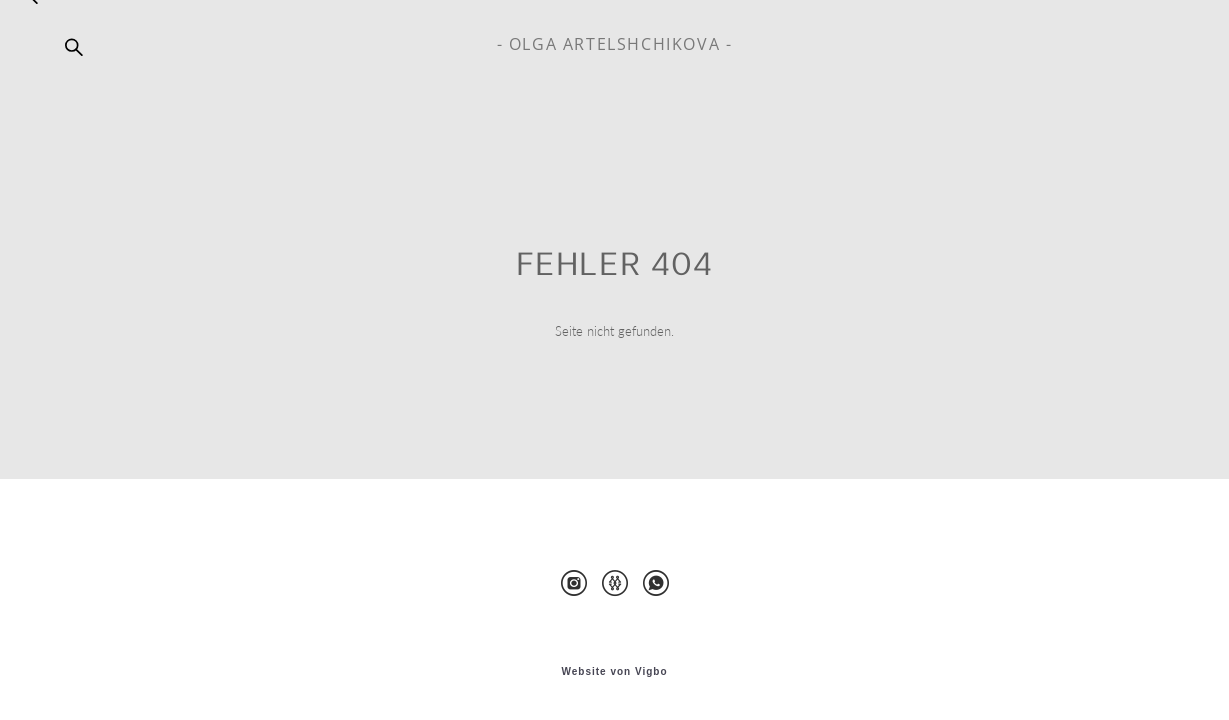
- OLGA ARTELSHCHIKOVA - (615, 44)
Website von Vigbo (614, 672)
